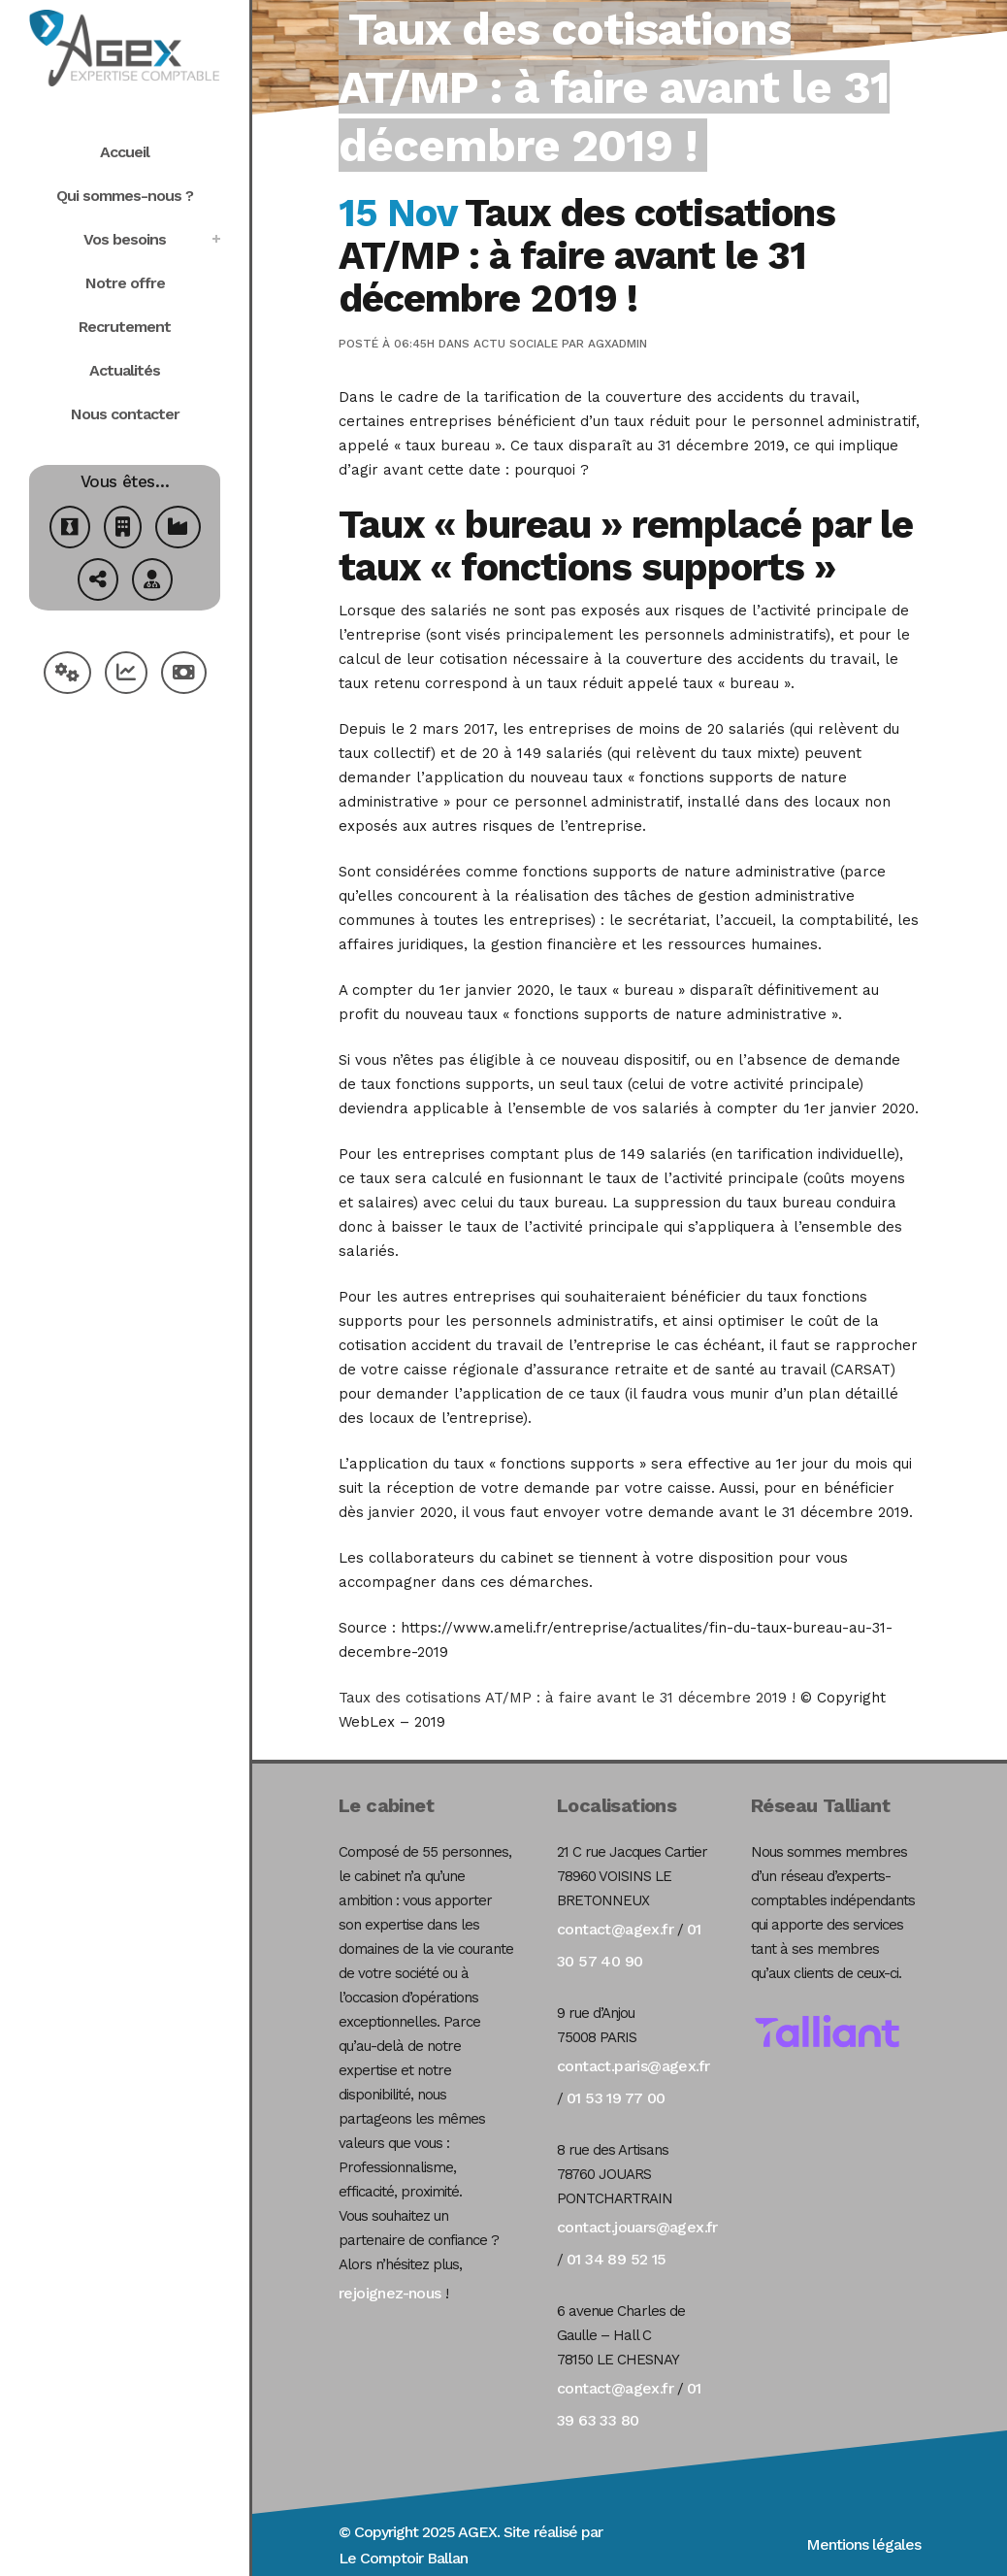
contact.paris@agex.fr (633, 2066)
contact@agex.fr (615, 1929)
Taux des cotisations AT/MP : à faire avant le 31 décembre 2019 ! (569, 1697)
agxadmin (617, 343)
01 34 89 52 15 (616, 2259)
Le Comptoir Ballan (403, 2558)
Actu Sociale (515, 343)
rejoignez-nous (390, 2293)
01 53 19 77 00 (616, 2098)
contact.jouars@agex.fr (637, 2227)
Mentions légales (863, 2544)
